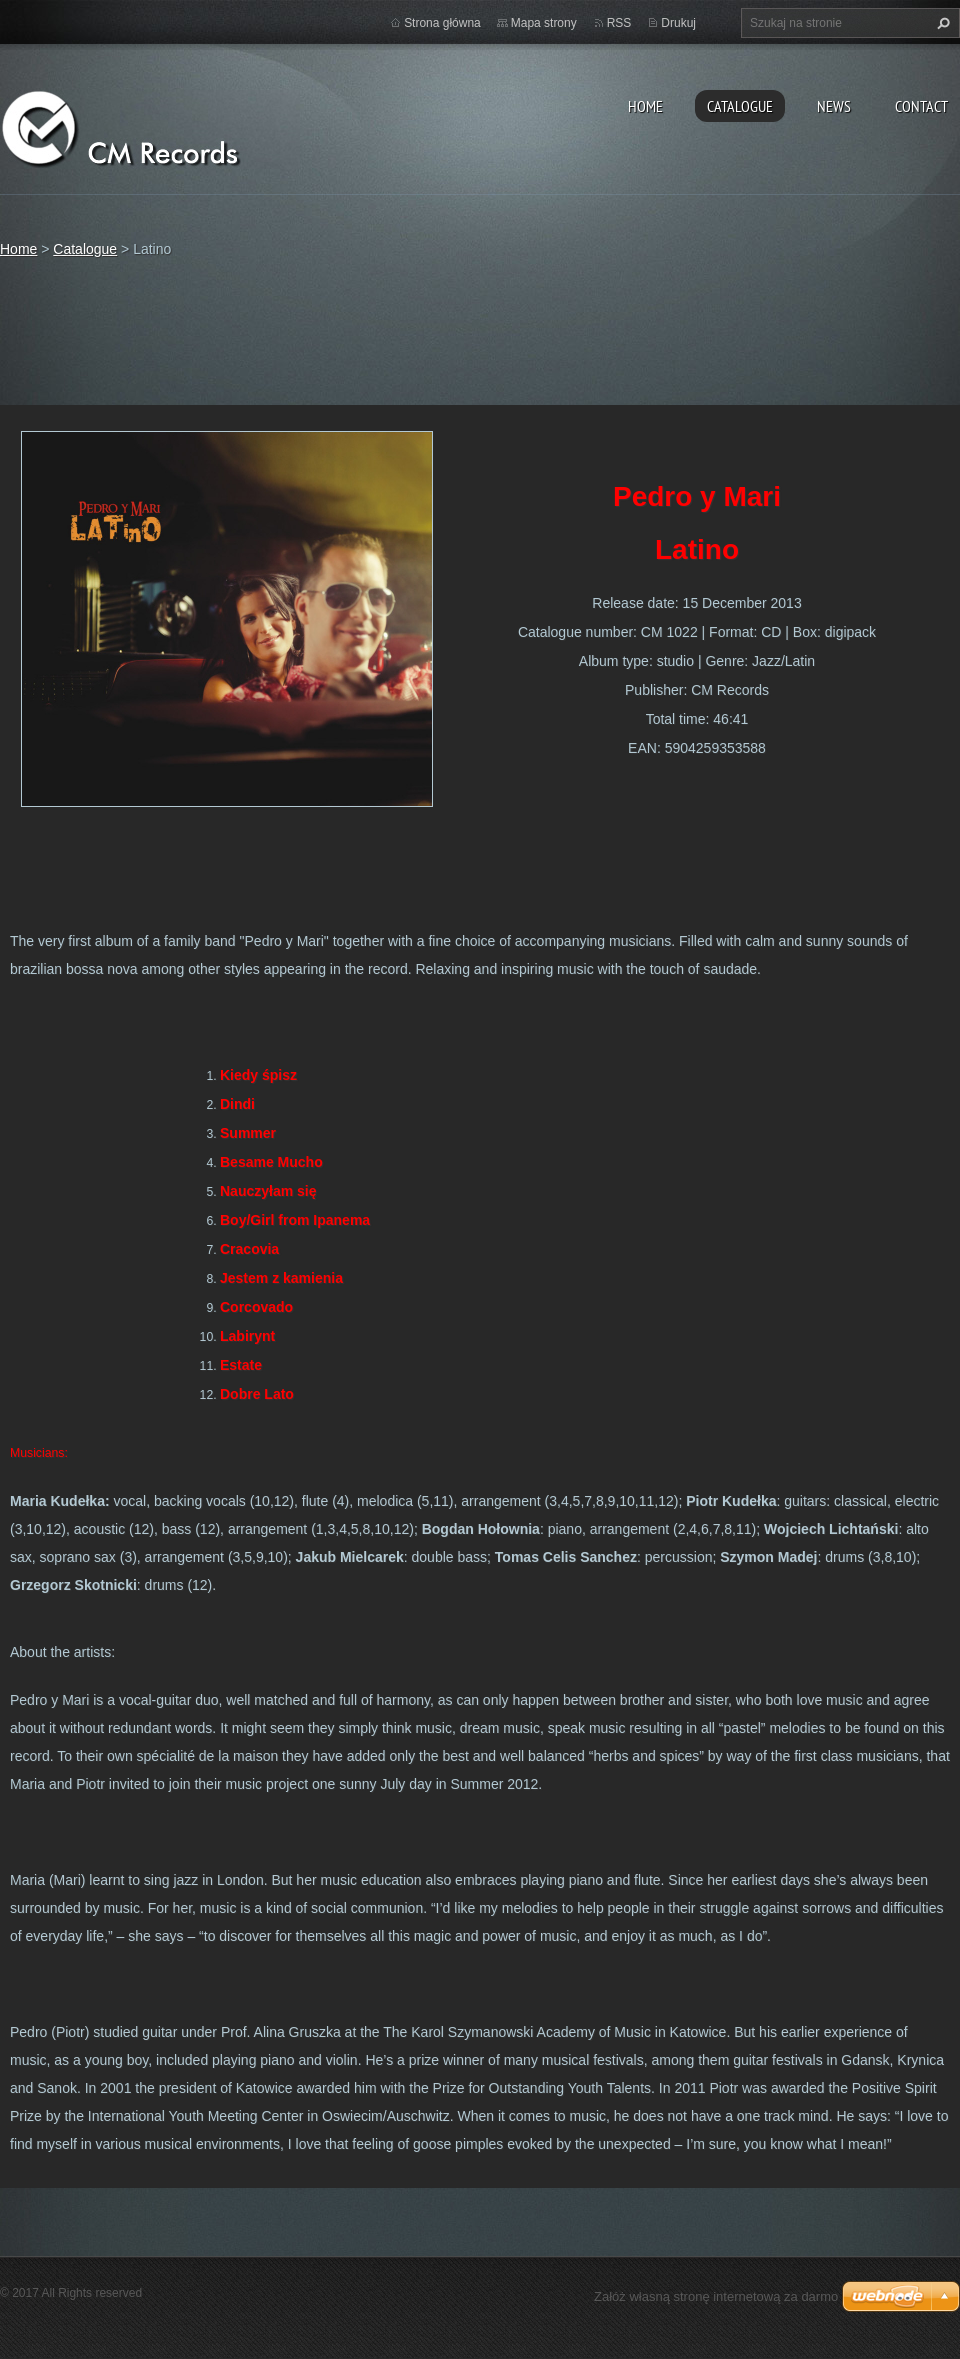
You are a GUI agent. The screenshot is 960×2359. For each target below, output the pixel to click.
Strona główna (442, 23)
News (834, 106)
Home (645, 106)
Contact (921, 106)
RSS (619, 23)
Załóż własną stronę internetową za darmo (716, 2296)
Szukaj (941, 23)
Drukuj (678, 23)
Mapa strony (544, 23)
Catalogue (740, 106)
